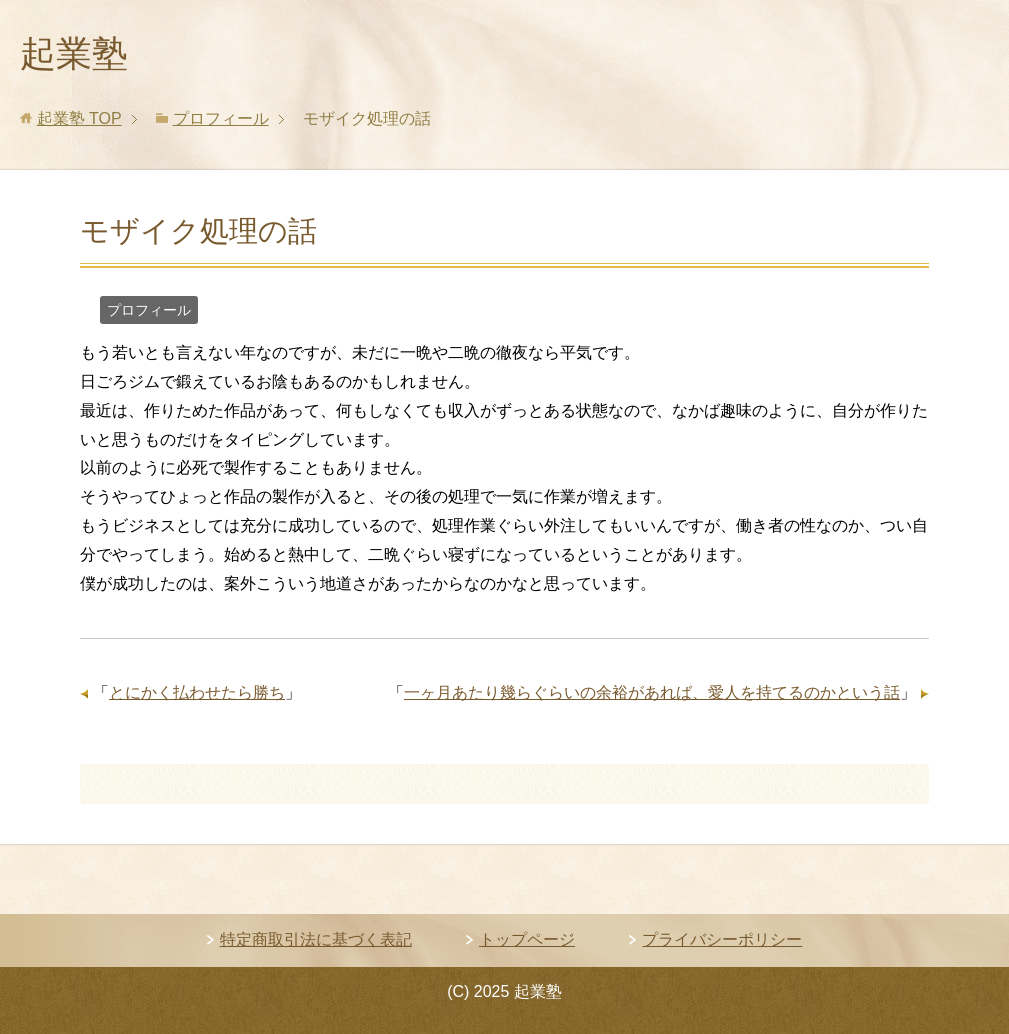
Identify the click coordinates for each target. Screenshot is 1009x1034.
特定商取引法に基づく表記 (316, 939)
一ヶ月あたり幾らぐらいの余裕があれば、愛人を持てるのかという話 (652, 692)
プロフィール (149, 310)
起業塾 (74, 53)
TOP (79, 118)
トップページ (527, 939)
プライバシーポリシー (722, 939)
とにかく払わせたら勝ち (197, 692)
